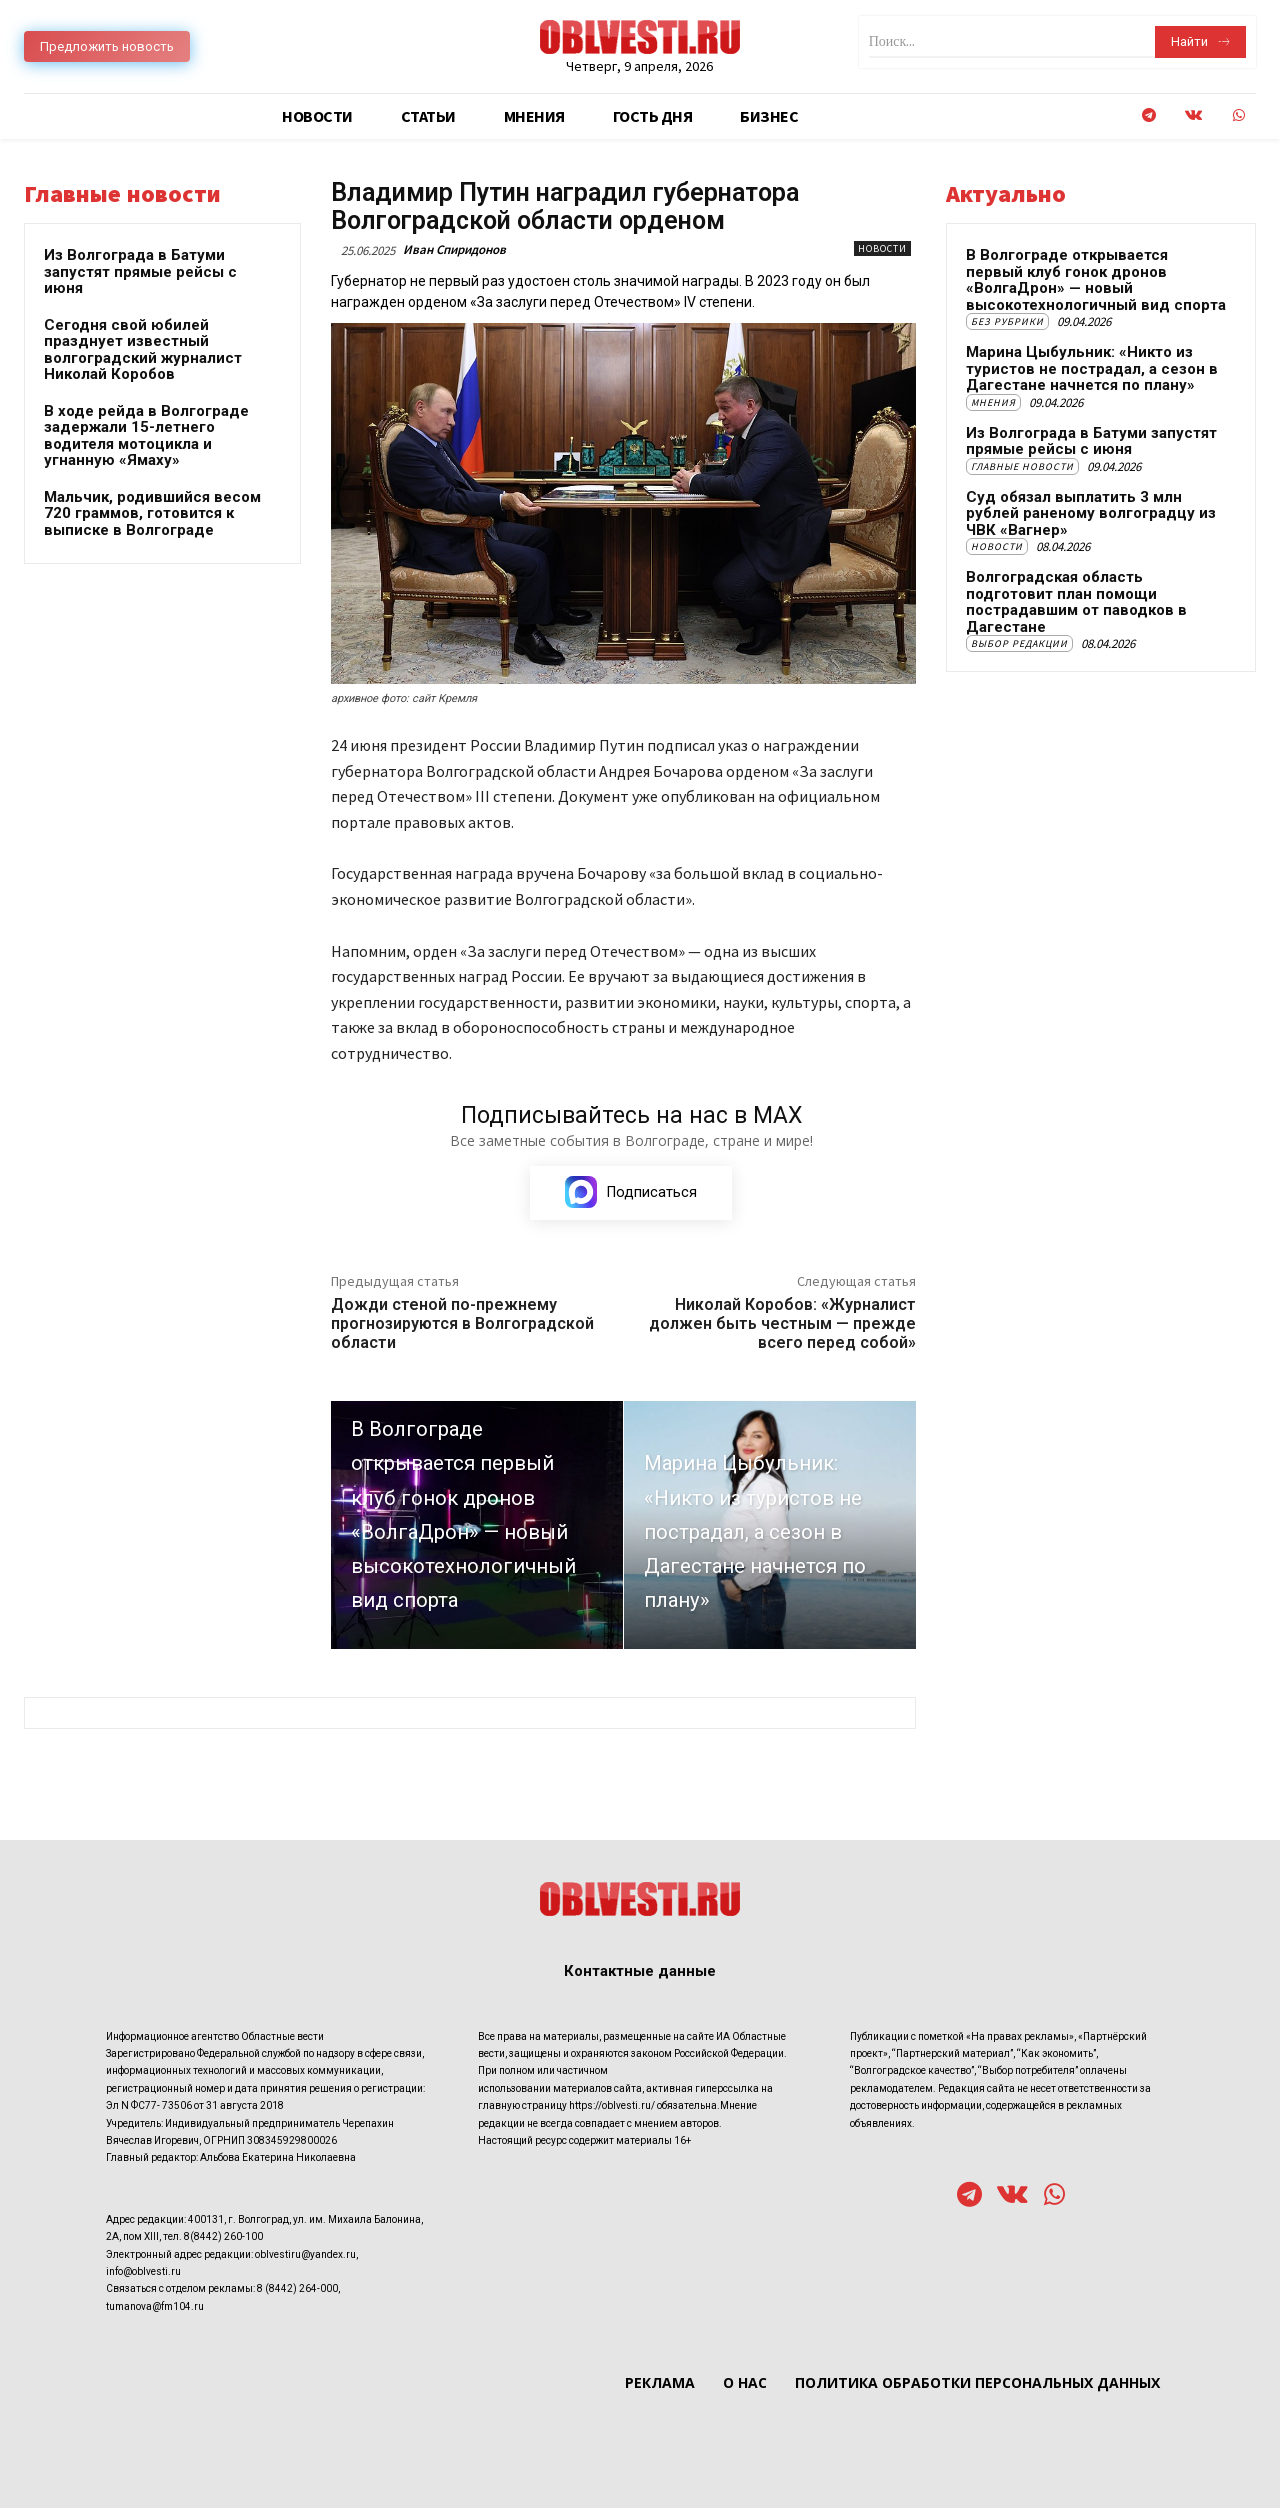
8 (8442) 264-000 (297, 2289)
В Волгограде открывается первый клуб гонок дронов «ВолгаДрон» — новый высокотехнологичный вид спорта (1096, 280)
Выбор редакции (1019, 643)
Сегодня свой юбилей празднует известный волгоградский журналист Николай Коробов (143, 350)
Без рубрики (1007, 321)
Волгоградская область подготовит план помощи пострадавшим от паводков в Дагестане (1076, 602)
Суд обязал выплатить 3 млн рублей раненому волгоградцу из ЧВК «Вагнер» (1091, 513)
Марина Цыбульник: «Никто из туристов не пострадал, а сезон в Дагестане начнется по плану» (1092, 368)
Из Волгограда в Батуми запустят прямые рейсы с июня (140, 271)
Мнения (993, 402)
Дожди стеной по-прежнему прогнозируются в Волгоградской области (462, 1324)
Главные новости (1022, 466)
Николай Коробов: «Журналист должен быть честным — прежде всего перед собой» (782, 1324)
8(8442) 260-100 (223, 2237)
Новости (882, 248)
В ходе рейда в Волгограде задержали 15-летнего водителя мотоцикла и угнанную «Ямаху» (146, 436)
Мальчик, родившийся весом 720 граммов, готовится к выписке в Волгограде (152, 513)
